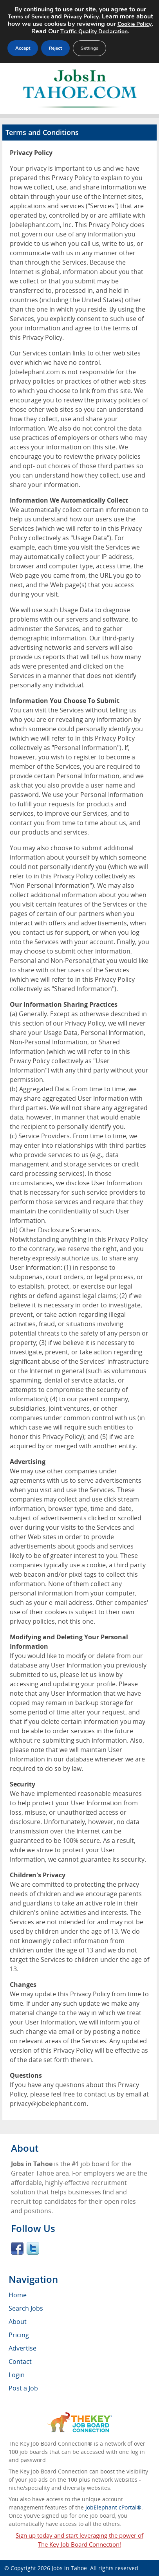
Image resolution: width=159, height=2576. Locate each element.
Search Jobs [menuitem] (26, 2308)
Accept (22, 48)
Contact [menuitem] (20, 2361)
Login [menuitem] (17, 2374)
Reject (55, 48)
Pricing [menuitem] (19, 2335)
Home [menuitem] (18, 2295)
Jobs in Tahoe (69, 2568)
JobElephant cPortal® (113, 2507)
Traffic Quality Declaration (94, 31)
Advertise (22, 2348)
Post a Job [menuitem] (23, 2388)
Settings (89, 48)
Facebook (17, 2248)
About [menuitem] (18, 2321)
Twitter (33, 2248)
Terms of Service (28, 16)
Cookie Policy (134, 24)
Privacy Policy (81, 16)
